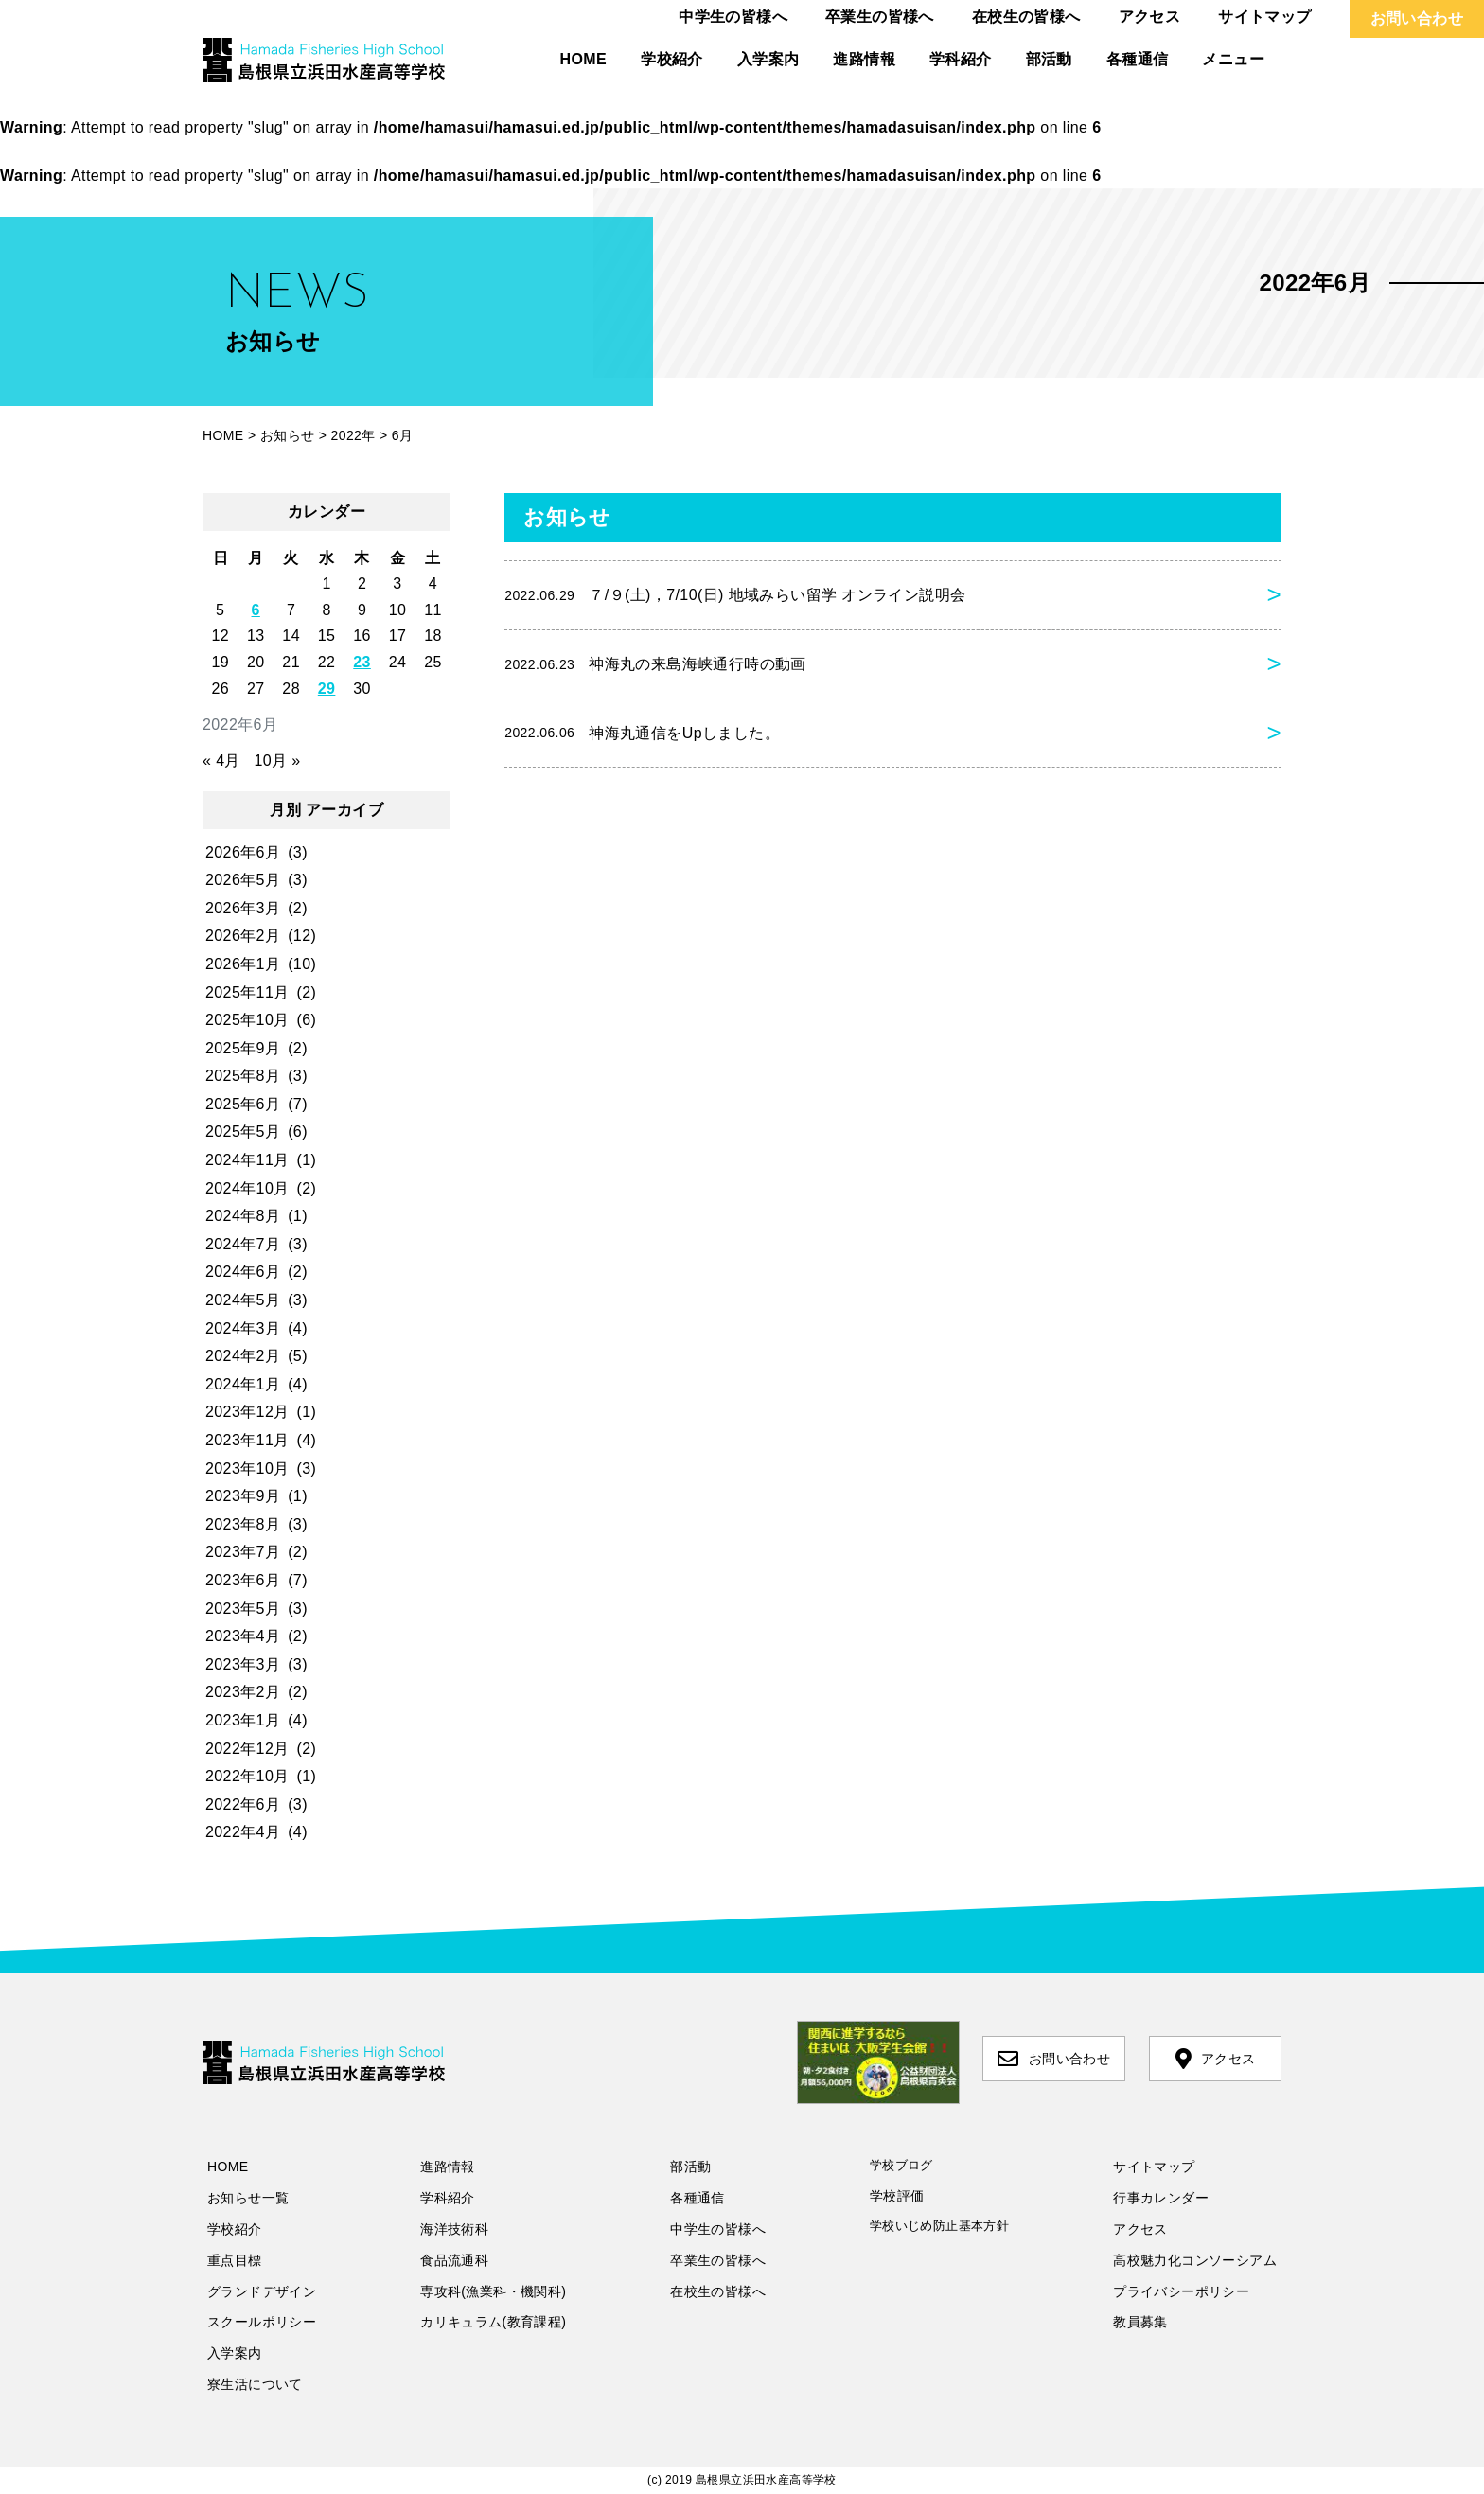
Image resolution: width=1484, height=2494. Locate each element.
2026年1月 (242, 964)
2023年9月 (242, 1496)
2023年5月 (242, 1609)
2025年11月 (247, 992)
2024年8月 (242, 1216)
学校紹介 (672, 59)
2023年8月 (242, 1524)
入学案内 (768, 59)
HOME (584, 59)
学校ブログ (901, 2165)
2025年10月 (247, 1020)
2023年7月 (242, 1552)
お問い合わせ (1416, 18)
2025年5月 (242, 1131)
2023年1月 (242, 1720)
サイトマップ (1264, 17)
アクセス (1150, 17)
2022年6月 (242, 1804)
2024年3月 (242, 1328)
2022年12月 (247, 1749)
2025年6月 (242, 1104)
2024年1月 (242, 1384)
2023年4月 (242, 1636)
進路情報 (864, 59)
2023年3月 (242, 1664)
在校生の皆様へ (1026, 17)
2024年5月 (242, 1300)
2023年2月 (242, 1692)
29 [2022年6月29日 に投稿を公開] (327, 689)
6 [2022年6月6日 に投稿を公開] (256, 610)
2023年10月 (247, 1468)
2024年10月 (247, 1188)
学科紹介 (960, 59)
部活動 (1049, 59)
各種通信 (1137, 59)
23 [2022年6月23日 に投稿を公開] (362, 662)
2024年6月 (242, 1272)
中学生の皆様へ (733, 17)
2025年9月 (242, 1048)
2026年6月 (242, 852)
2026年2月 (242, 936)
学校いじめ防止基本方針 (939, 2226)
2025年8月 (242, 1076)
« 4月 (221, 760)
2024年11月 (247, 1160)
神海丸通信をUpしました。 (642, 732)
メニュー (1233, 59)
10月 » (277, 760)
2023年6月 (242, 1580)
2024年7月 (242, 1244)
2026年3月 (242, 908)
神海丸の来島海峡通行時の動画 (655, 664)
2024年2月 (242, 1356)
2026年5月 (242, 880)
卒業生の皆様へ (879, 17)
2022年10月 (247, 1776)
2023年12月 (247, 1412)
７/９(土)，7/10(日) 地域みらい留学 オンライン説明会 (734, 595)
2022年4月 (242, 1832)
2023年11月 (247, 1440)
